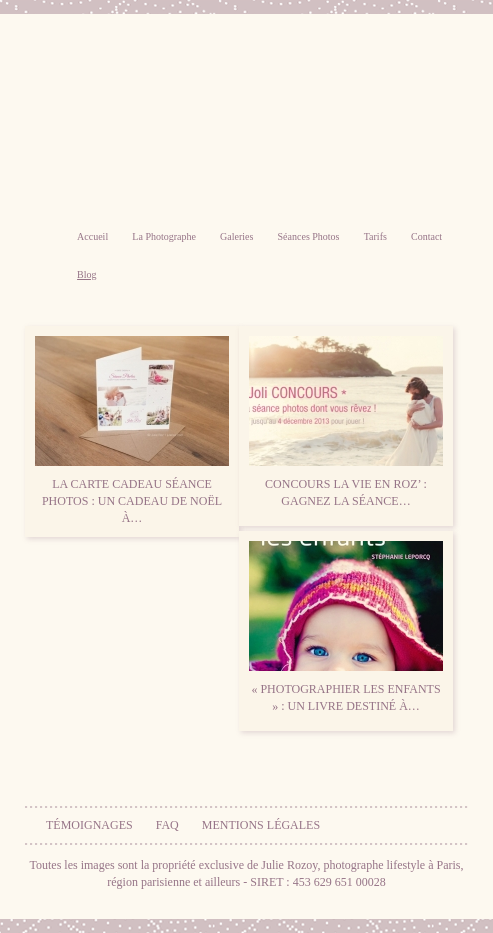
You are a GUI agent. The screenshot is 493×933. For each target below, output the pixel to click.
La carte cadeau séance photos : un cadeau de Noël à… (132, 430)
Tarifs (375, 236)
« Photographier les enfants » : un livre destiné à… (346, 627)
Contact (426, 236)
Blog (86, 274)
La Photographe (164, 236)
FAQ (167, 825)
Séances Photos (309, 236)
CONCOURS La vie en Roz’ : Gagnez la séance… (346, 422)
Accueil (92, 236)
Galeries (236, 236)
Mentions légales (261, 825)
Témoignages (89, 825)
